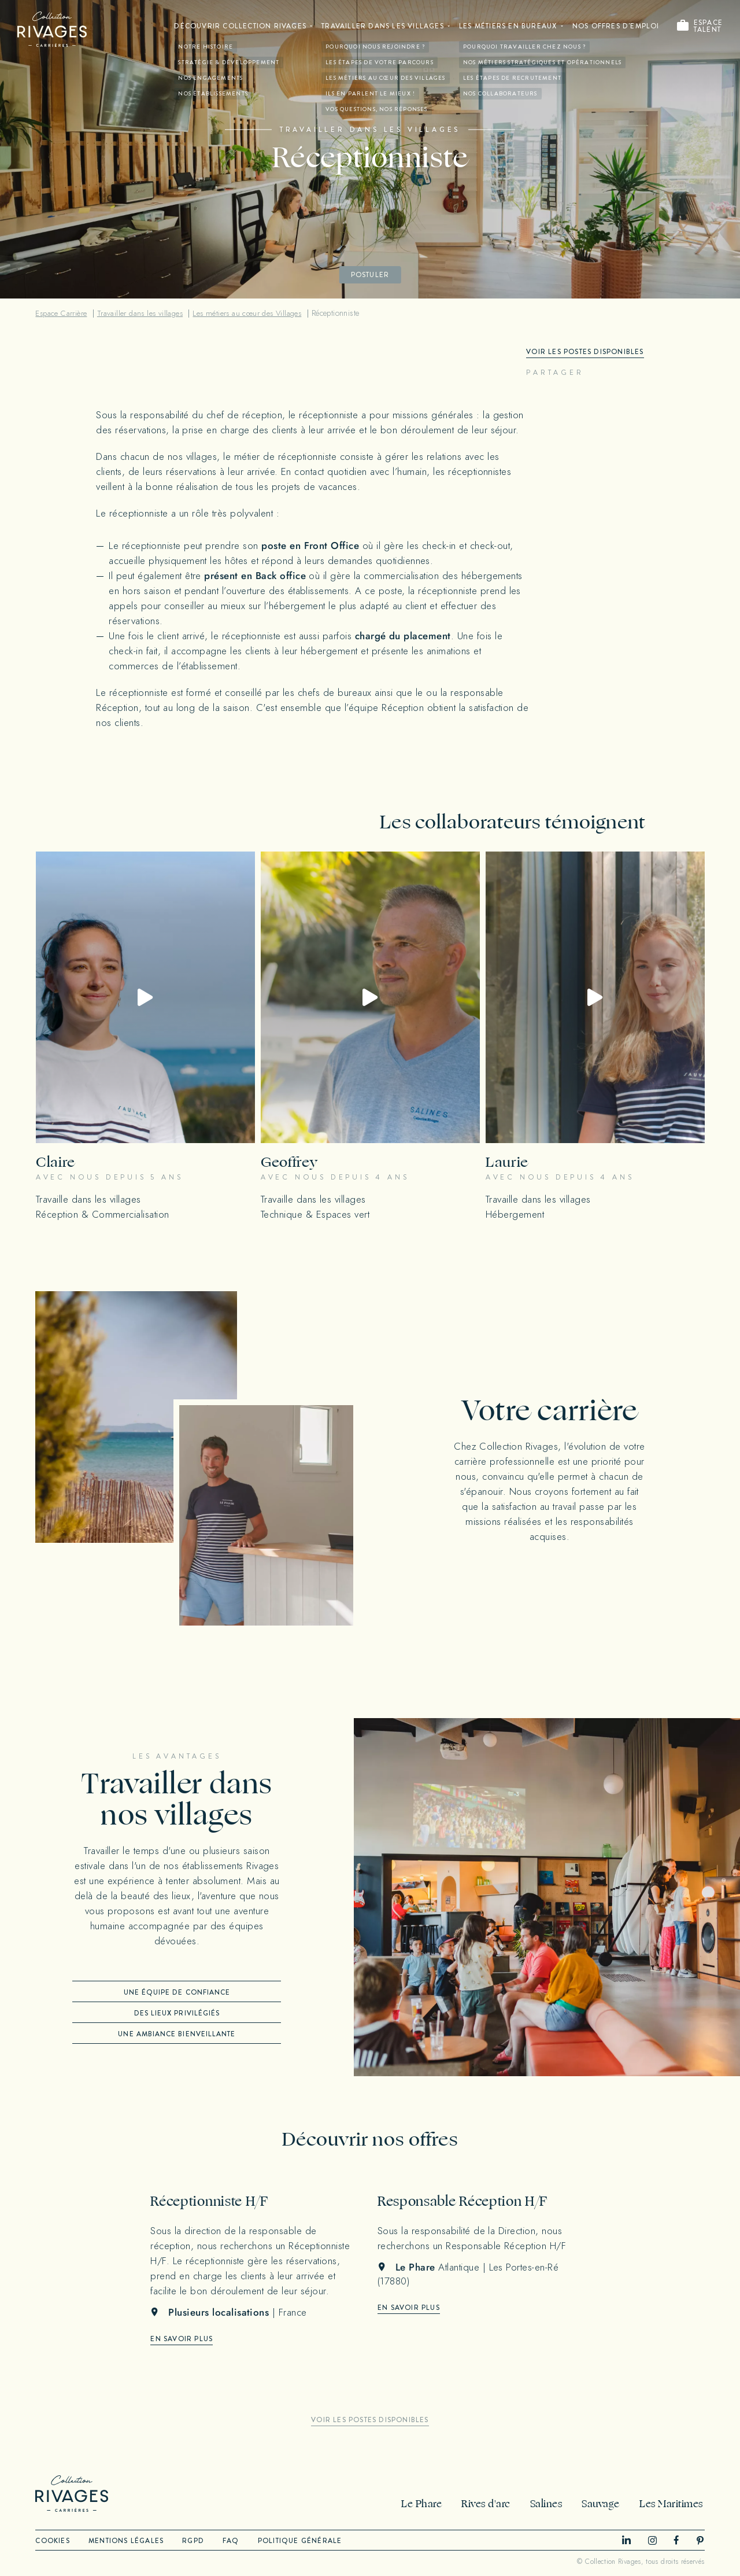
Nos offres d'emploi (616, 26)
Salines (548, 2504)
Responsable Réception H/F (469, 2201)
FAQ (236, 2541)
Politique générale (307, 2541)
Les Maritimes (671, 2504)
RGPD (197, 2541)
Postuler (370, 275)
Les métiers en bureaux (506, 26)
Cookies (52, 2541)
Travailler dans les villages (380, 26)
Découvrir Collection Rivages (235, 26)
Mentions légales (127, 2541)
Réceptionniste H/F (213, 2201)
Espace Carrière (62, 313)
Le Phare (426, 2504)
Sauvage (601, 2504)
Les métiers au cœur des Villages (254, 313)
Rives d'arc (490, 2504)
